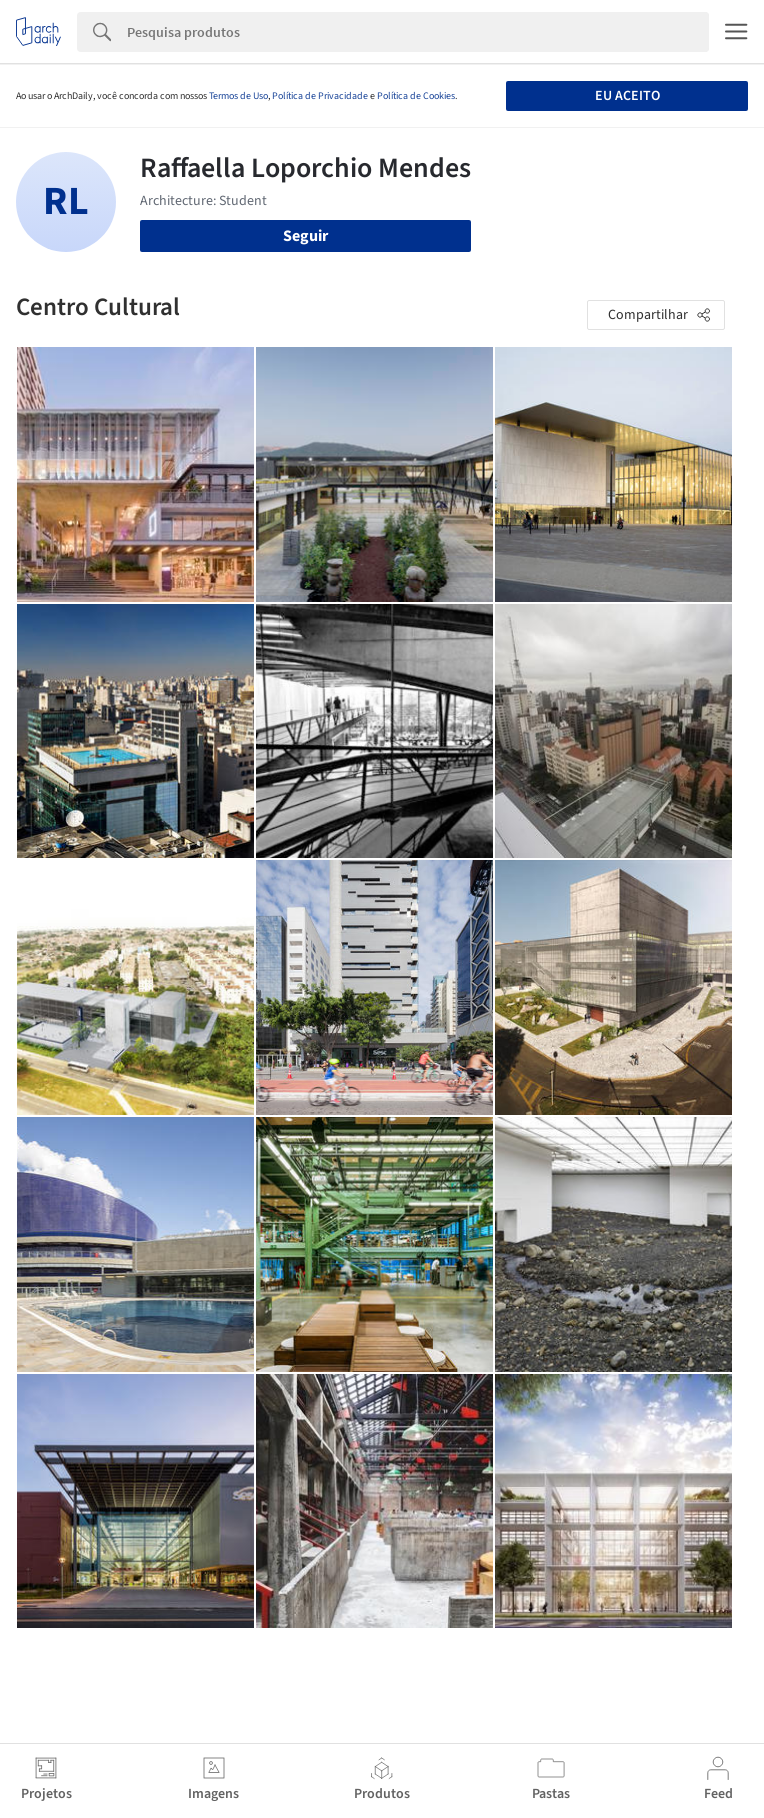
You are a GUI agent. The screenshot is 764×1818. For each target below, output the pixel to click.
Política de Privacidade (320, 96)
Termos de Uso (238, 96)
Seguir (305, 236)
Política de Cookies (416, 96)
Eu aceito (627, 96)
